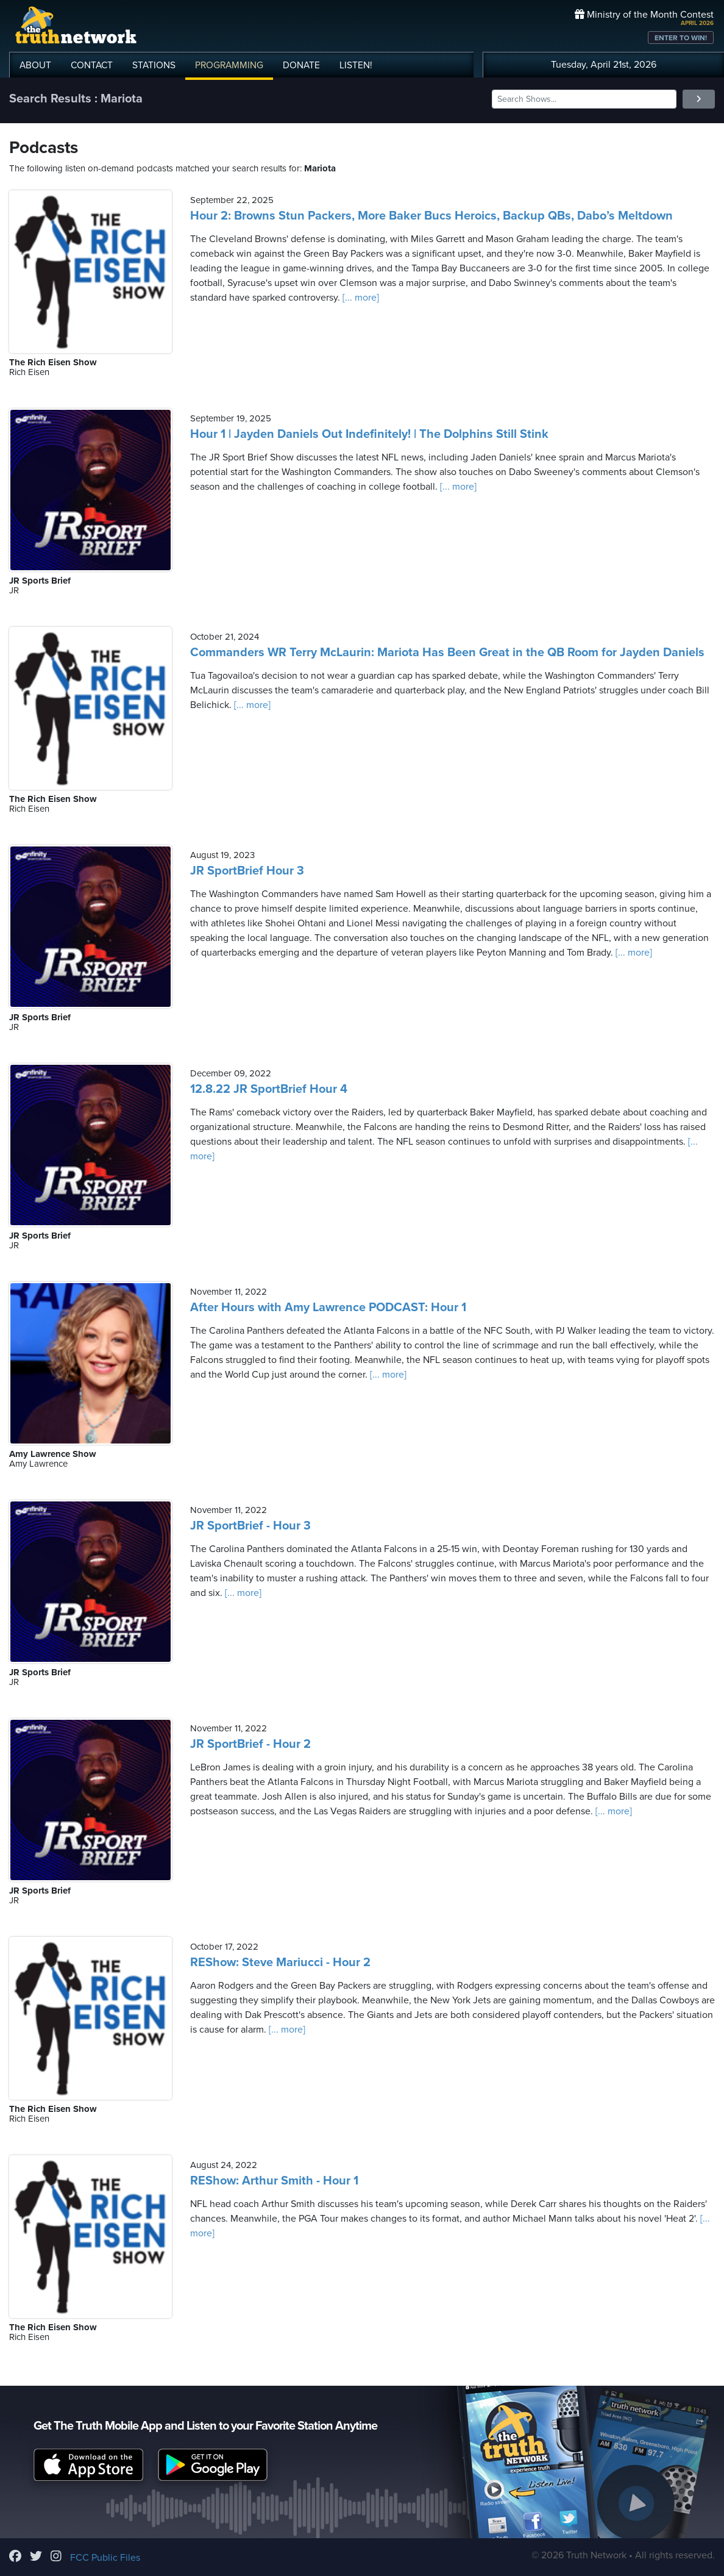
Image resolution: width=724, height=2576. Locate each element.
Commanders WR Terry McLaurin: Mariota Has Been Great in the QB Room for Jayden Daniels (447, 652)
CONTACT (92, 65)
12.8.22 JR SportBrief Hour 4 (268, 1089)
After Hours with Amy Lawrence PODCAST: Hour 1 (328, 1307)
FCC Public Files (105, 2558)
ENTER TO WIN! (681, 38)
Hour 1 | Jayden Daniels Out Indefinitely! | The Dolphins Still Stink (369, 434)
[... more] (359, 298)
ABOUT (35, 65)
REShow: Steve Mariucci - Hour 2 (280, 1962)
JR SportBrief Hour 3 (247, 871)
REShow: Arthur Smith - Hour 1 (274, 2181)
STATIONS (154, 65)
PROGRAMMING (229, 65)
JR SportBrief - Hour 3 (250, 1526)
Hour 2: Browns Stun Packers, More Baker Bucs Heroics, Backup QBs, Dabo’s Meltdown (431, 216)
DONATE (301, 65)
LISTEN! (355, 65)
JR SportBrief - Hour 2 (250, 1744)
